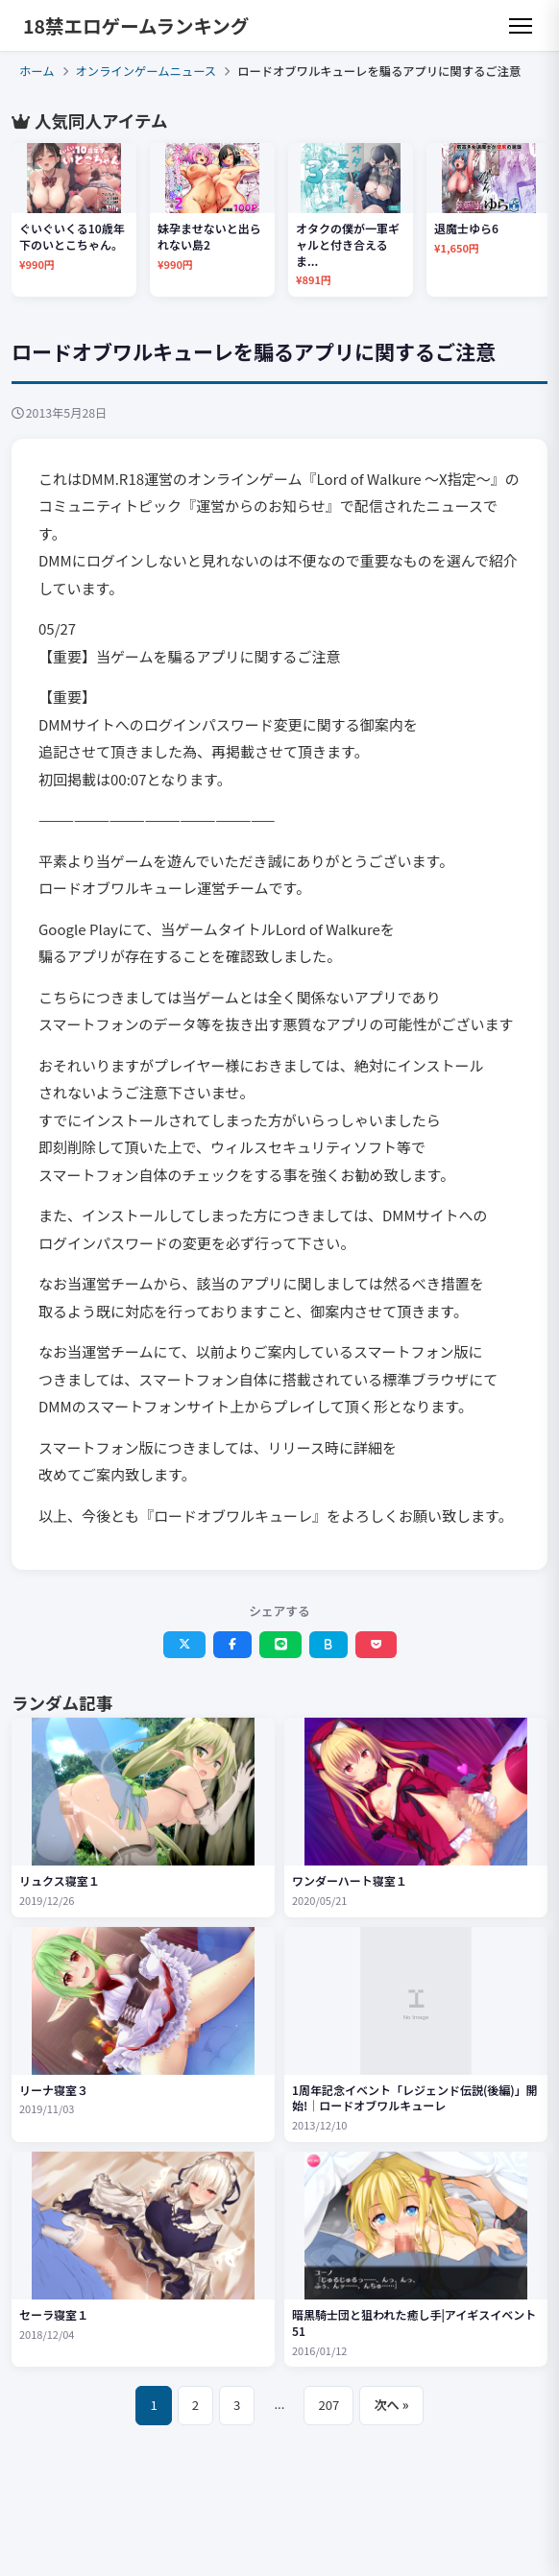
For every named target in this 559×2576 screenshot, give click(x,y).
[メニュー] (520, 25)
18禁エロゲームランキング (136, 25)
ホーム (37, 71)
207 (328, 2404)
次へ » (391, 2404)
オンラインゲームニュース (146, 71)
